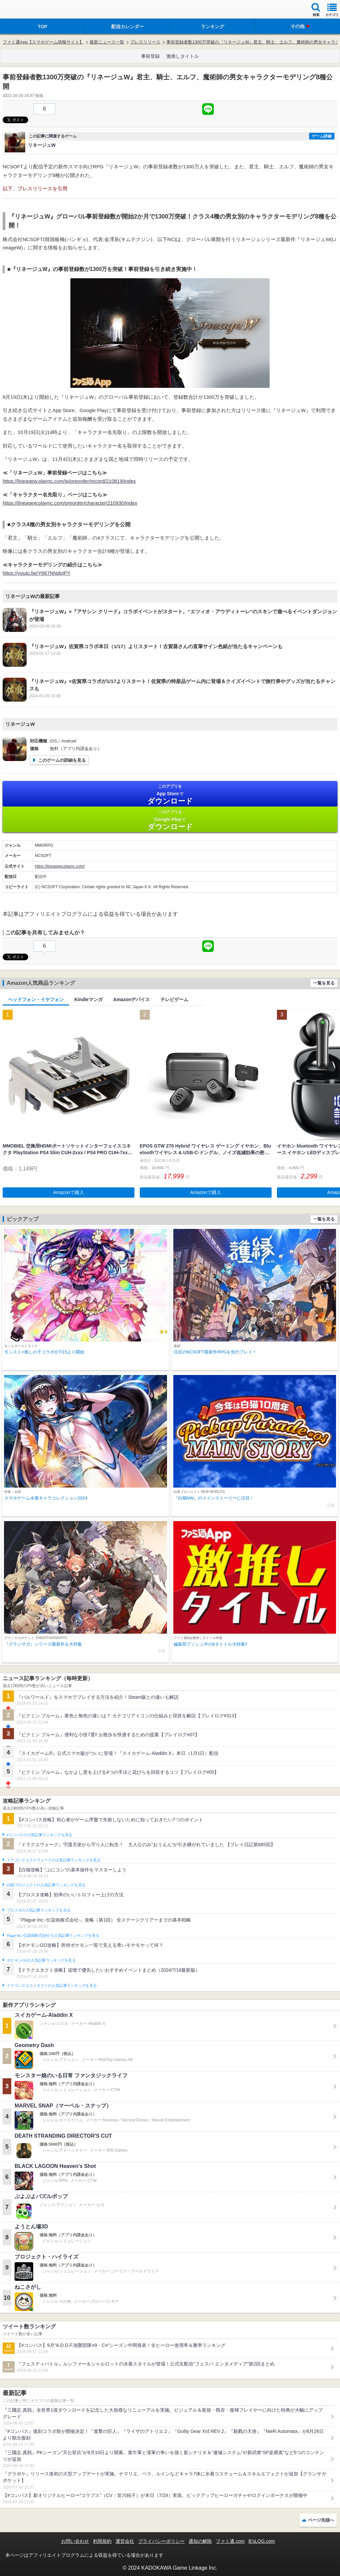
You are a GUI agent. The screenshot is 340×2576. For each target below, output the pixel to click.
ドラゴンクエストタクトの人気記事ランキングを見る (52, 1986)
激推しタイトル (182, 56)
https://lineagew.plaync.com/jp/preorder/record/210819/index (69, 481)
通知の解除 (200, 2541)
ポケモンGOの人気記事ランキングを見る (41, 1960)
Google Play (170, 820)
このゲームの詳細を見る (62, 760)
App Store (170, 794)
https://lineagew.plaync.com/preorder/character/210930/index (70, 503)
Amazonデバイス (131, 999)
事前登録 (150, 56)
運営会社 (125, 2541)
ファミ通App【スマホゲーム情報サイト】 (43, 42)
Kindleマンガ (88, 999)
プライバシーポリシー (161, 2541)
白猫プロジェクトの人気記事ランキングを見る (46, 1885)
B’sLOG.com (262, 2541)
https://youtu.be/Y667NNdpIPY (36, 573)
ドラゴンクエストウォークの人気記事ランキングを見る (54, 1860)
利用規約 (102, 2541)
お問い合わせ (75, 2541)
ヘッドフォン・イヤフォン (36, 999)
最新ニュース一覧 (107, 42)
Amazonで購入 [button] (68, 1192)
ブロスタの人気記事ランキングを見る (38, 1910)
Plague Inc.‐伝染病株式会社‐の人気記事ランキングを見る (53, 1935)
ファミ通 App (25, 10)
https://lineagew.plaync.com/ (60, 866)
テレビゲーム (174, 999)
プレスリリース (145, 42)
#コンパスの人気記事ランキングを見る (39, 1835)
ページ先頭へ (321, 2520)
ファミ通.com (230, 2541)
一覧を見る (324, 983)
